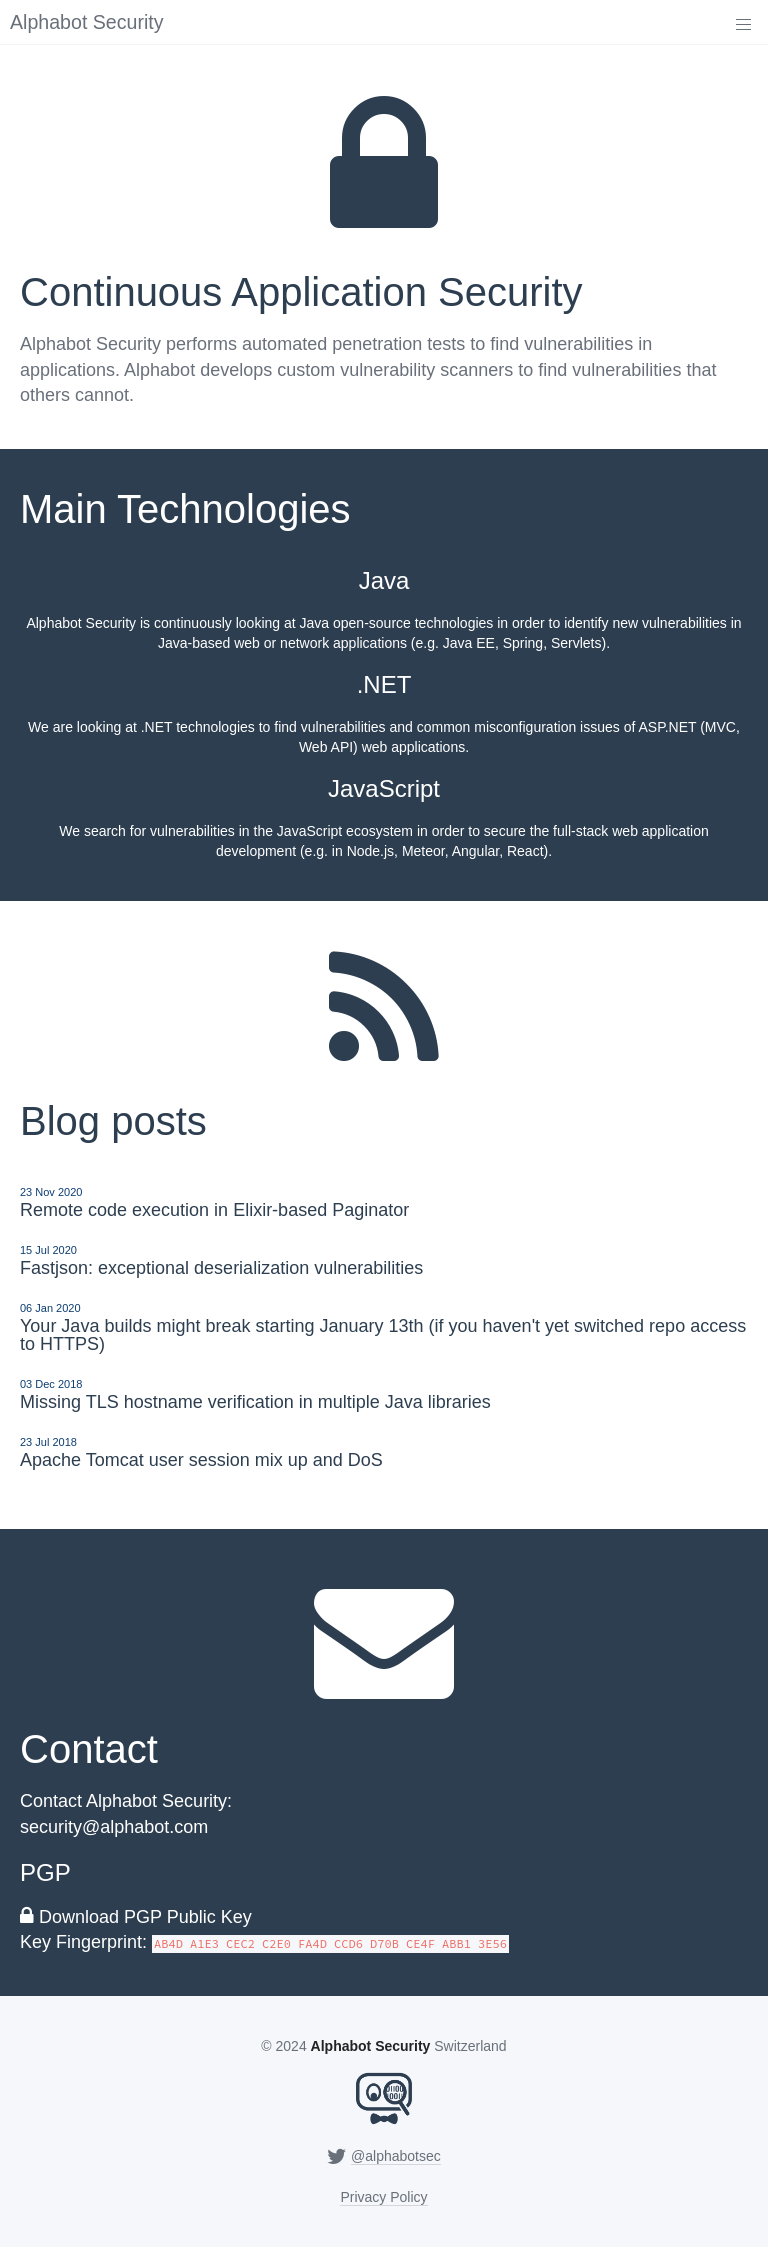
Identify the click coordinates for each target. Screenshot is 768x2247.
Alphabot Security (87, 22)
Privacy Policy (383, 2197)
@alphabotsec (396, 2156)
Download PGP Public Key (145, 1917)
